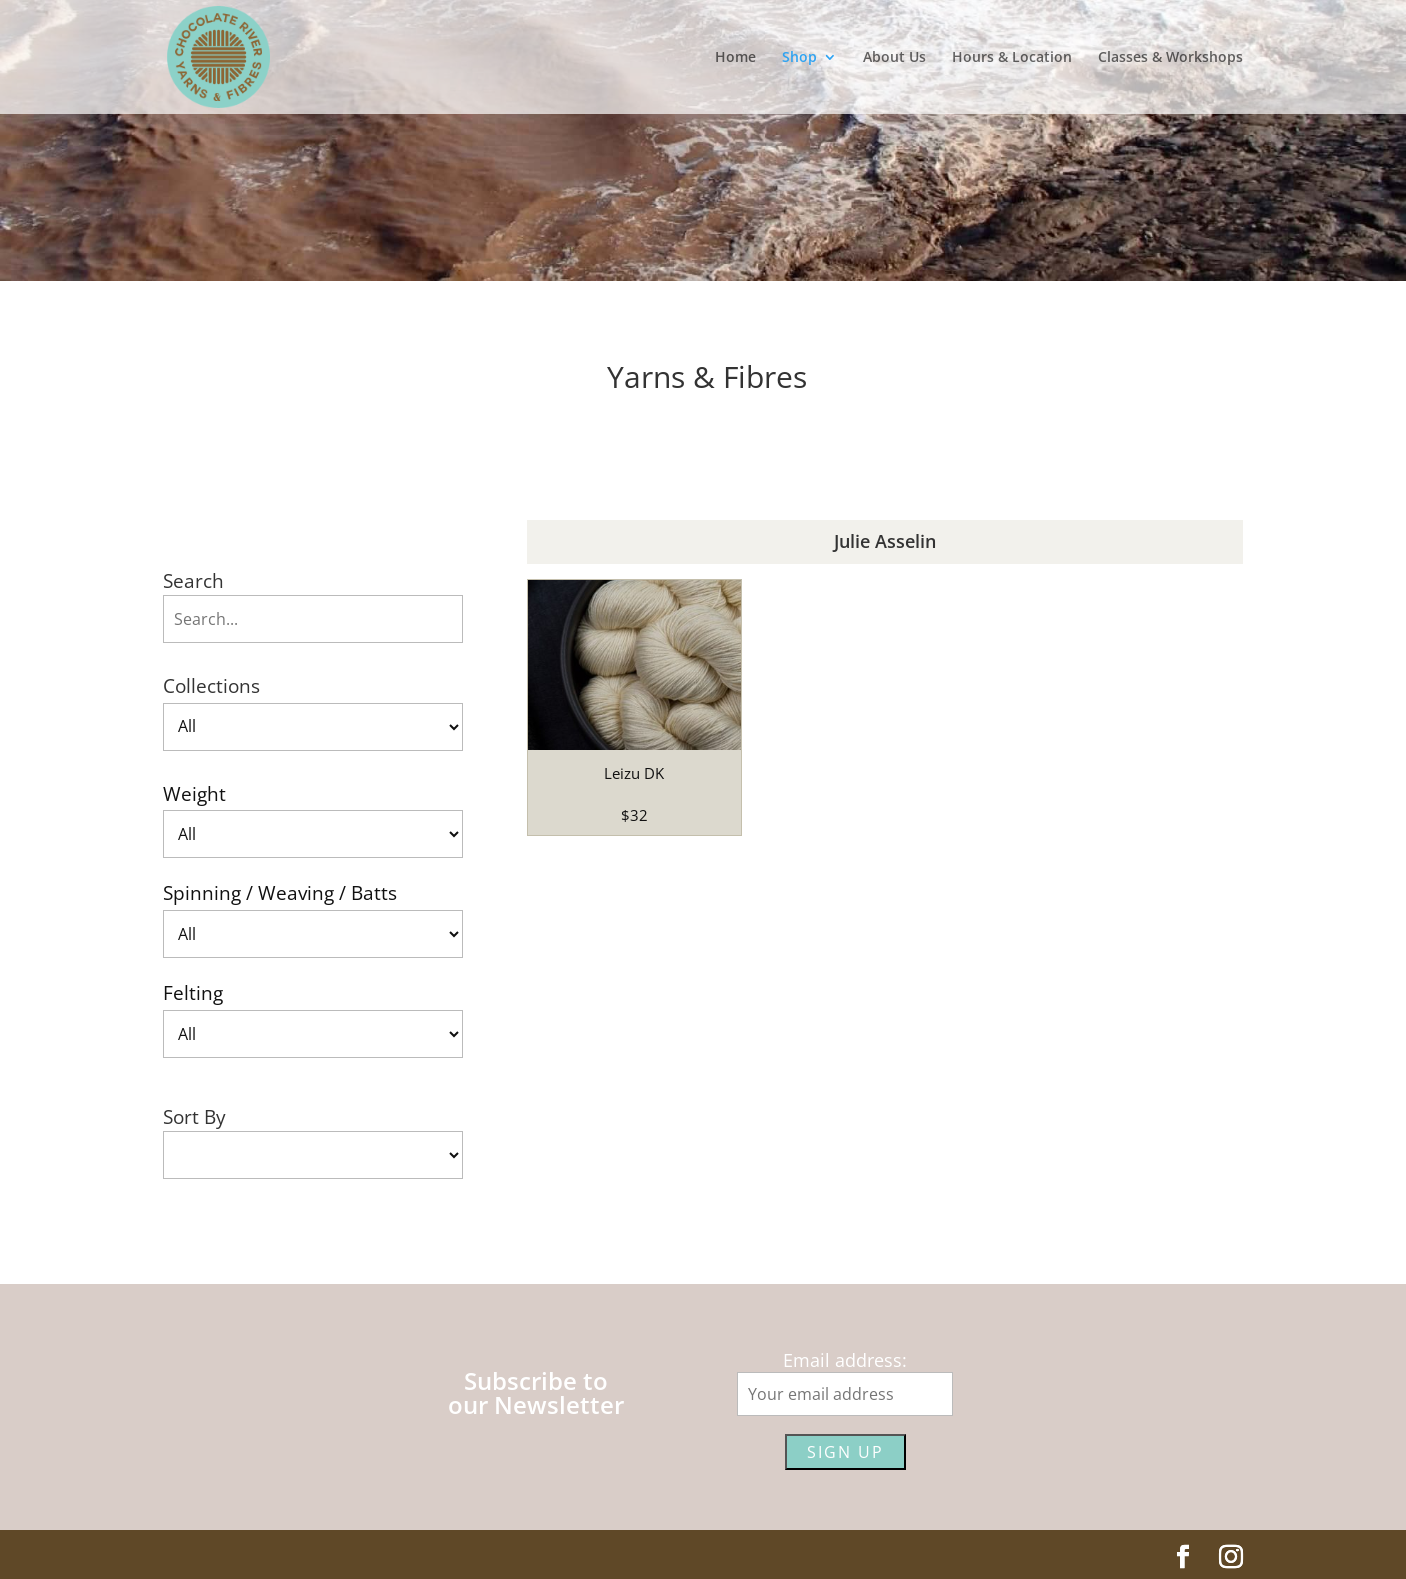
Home (735, 58)
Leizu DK (634, 773)
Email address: (845, 1360)
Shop (799, 58)
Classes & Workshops (1170, 58)
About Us (894, 58)
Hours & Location (1012, 58)
